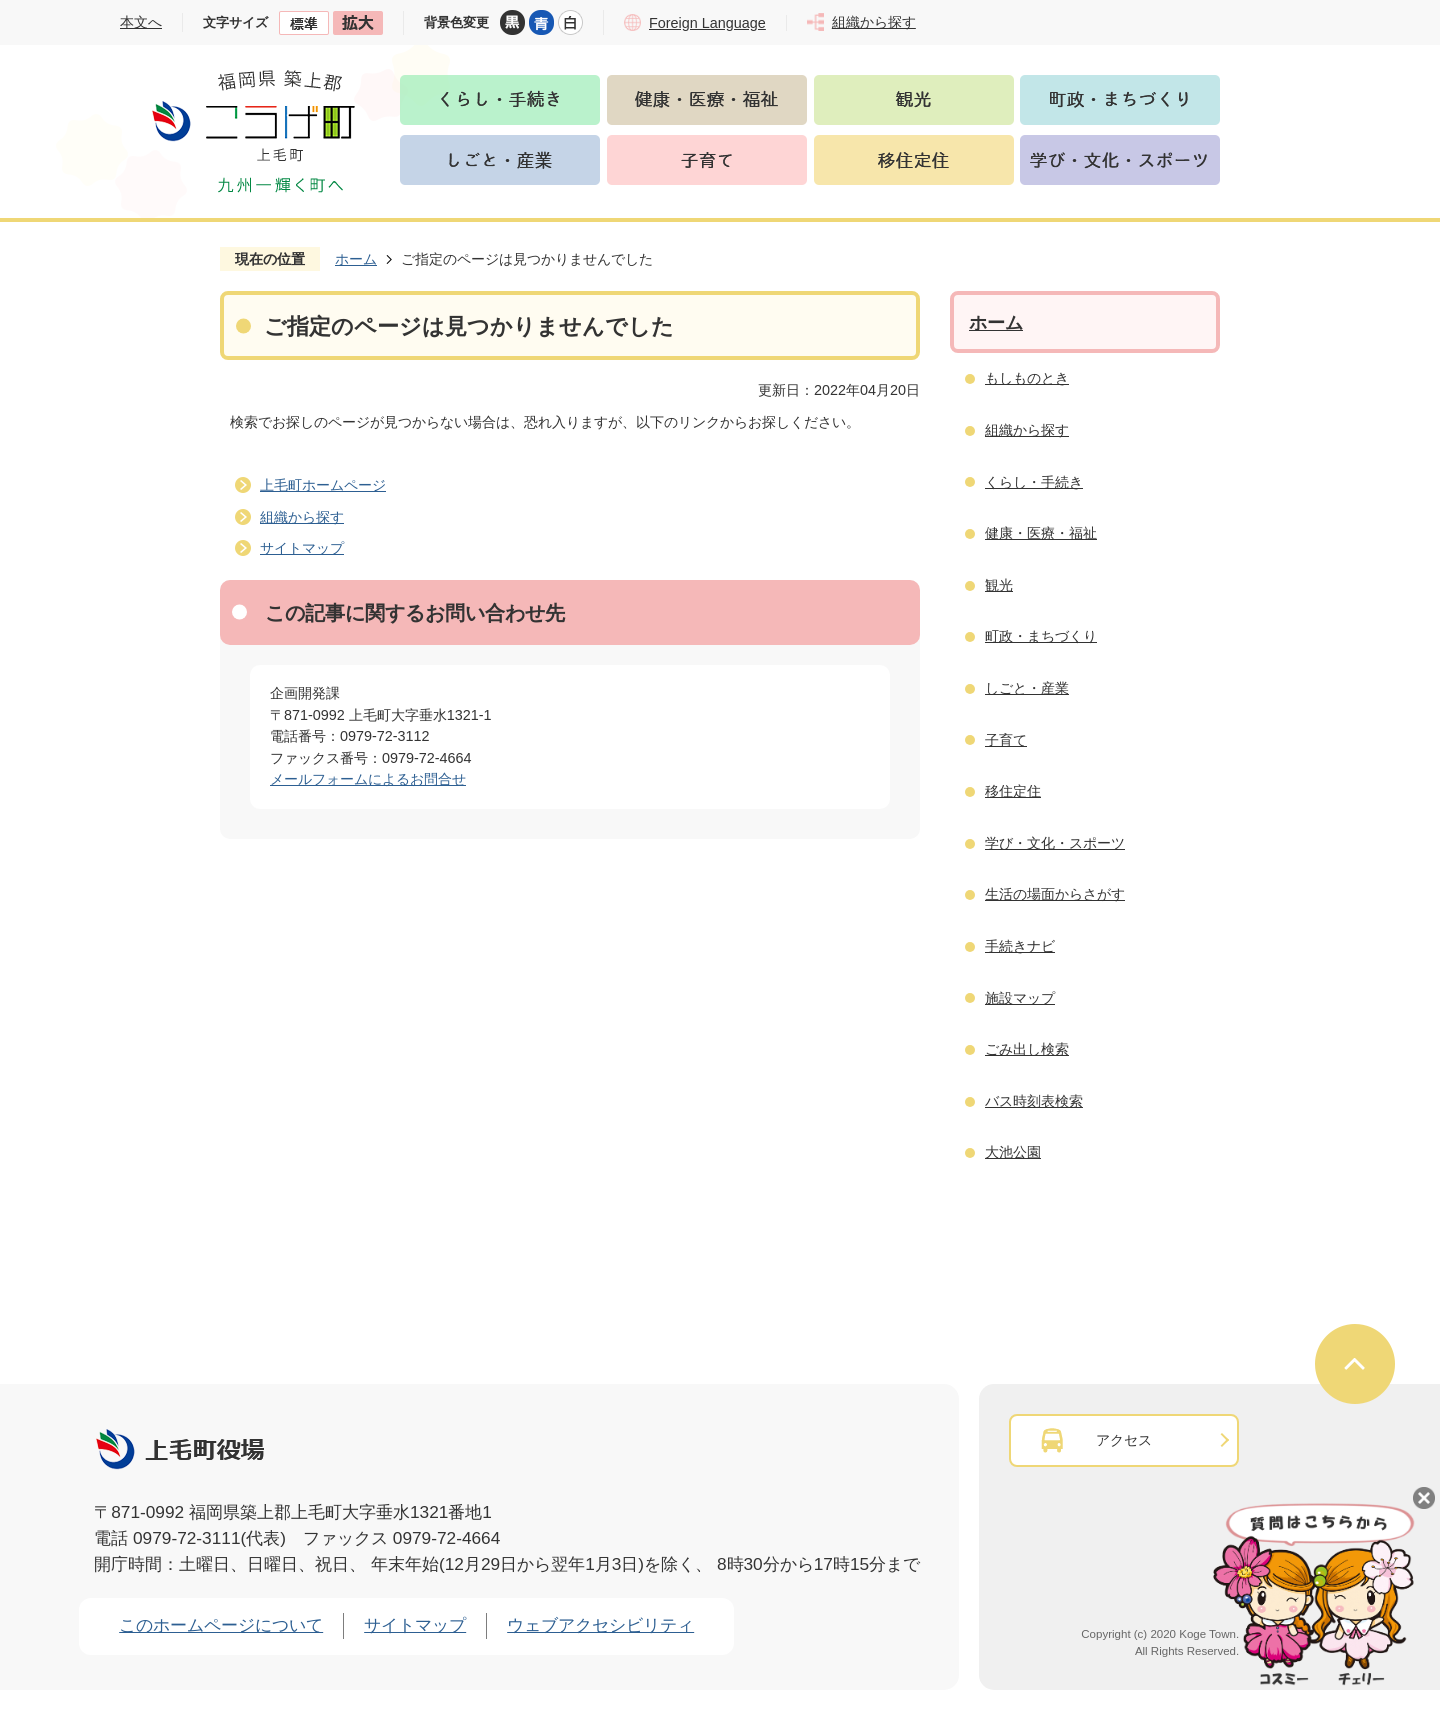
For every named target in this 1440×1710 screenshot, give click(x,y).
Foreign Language (707, 23)
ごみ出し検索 (1027, 1049)
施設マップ (1020, 998)
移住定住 (1013, 791)
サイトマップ (302, 548)
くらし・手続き (1034, 482)
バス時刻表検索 (1034, 1101)
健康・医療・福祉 (1041, 533)
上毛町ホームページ (323, 485)
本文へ (141, 22)
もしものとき (1027, 378)
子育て (1006, 740)
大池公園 (1013, 1152)
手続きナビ (1020, 946)
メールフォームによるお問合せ (368, 779)
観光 (999, 585)
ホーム (356, 259)
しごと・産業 (1027, 688)
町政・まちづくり (1041, 636)
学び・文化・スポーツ (1055, 843)
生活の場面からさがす (1055, 894)
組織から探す (302, 517)
